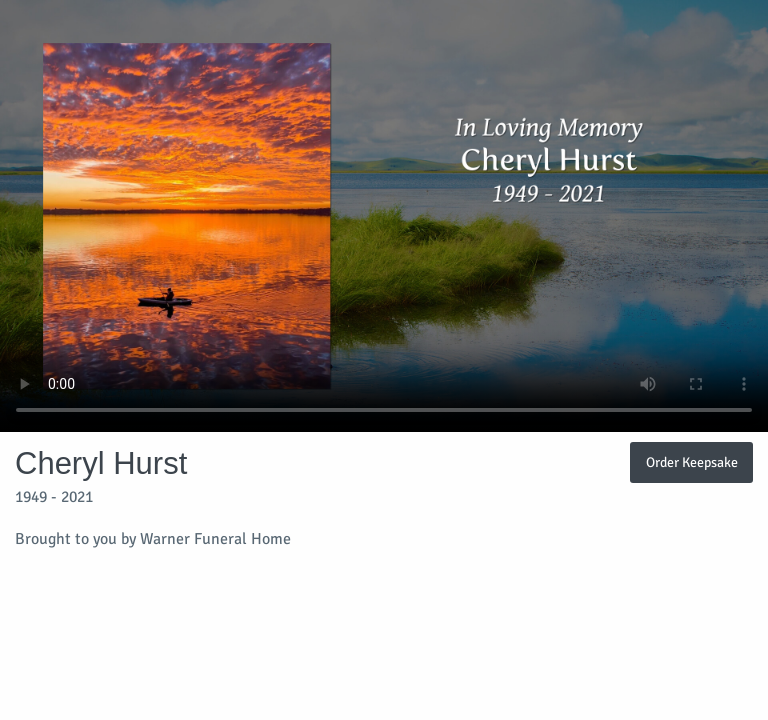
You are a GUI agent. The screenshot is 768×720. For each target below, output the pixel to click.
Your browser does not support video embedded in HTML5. (384, 216)
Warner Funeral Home (215, 539)
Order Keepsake (692, 462)
